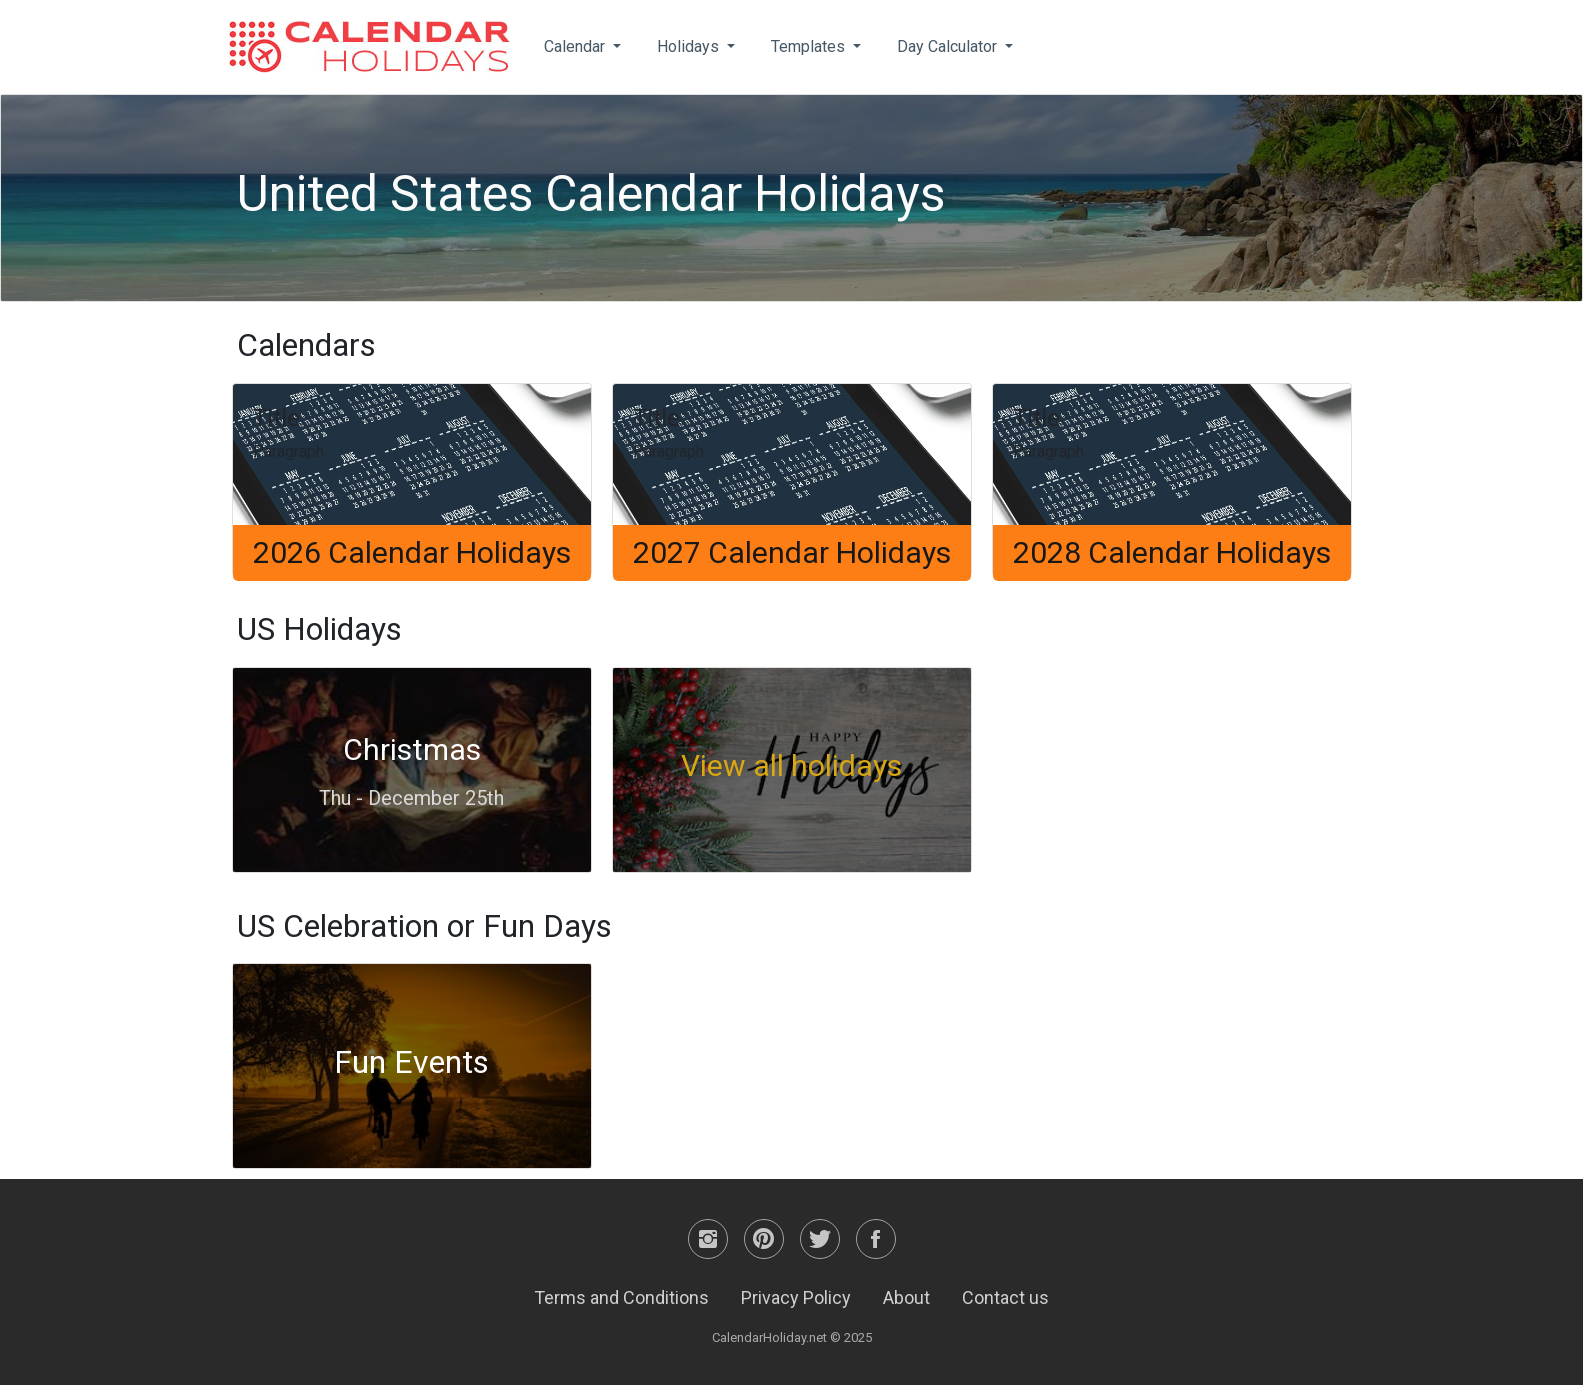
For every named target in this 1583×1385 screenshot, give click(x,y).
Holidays (690, 46)
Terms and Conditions (621, 1297)
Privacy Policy (796, 1297)
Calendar (576, 46)
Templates (810, 46)
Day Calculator (949, 46)
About (906, 1297)
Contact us (1005, 1297)
